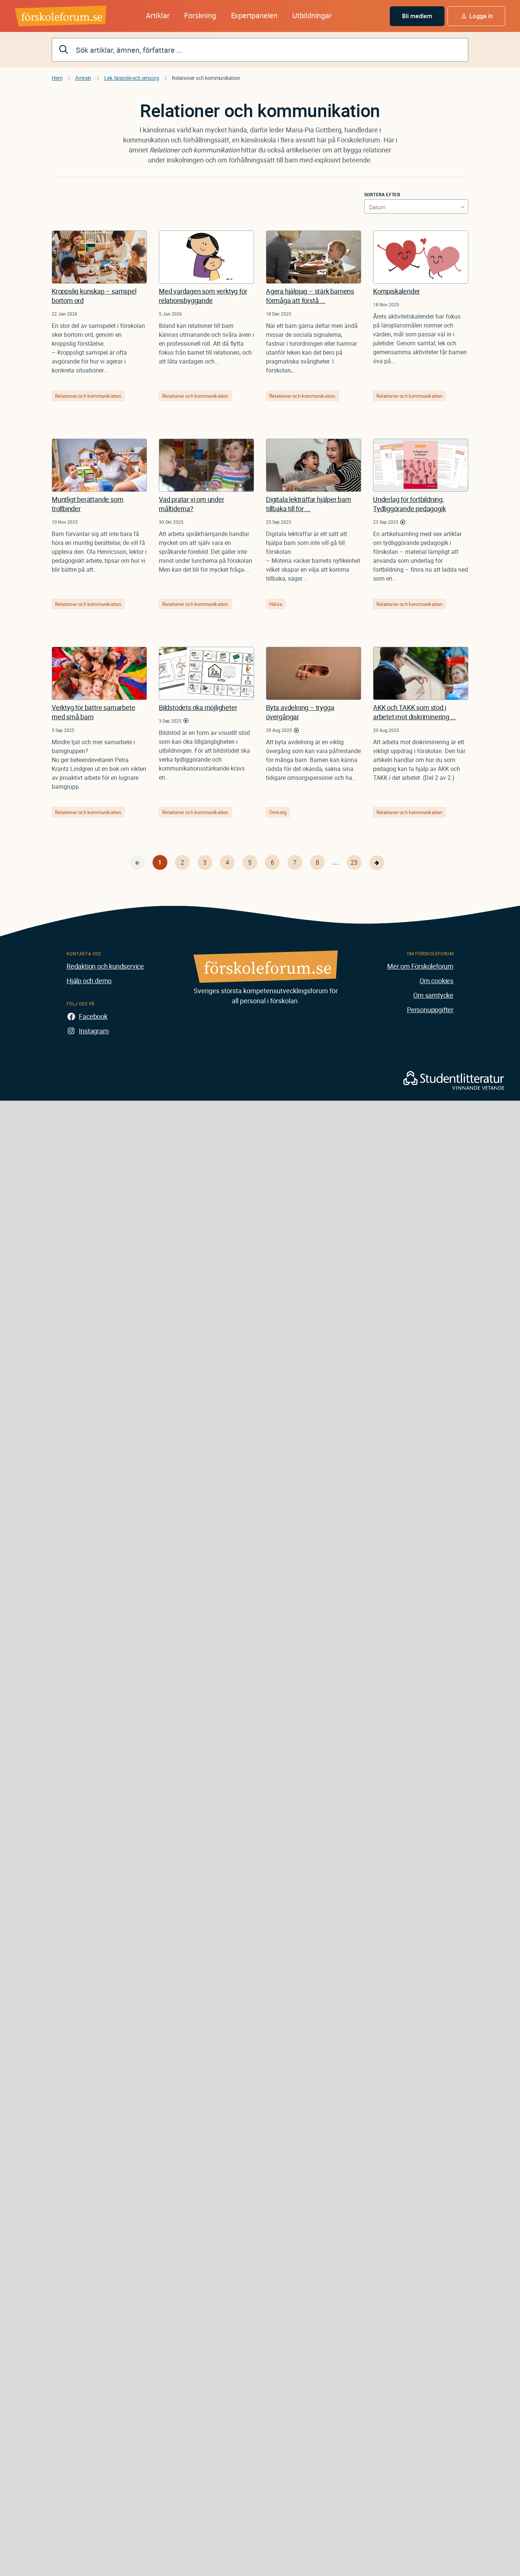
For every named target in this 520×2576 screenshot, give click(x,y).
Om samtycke (433, 995)
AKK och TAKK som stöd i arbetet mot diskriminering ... (414, 712)
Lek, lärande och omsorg (131, 77)
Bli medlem (417, 16)
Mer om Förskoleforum (420, 966)
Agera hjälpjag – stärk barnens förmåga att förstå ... (310, 296)
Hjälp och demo (89, 980)
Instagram (94, 1030)
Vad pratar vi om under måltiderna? (191, 504)
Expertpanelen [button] (254, 15)
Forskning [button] (200, 15)
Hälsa (275, 604)
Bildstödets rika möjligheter (198, 707)
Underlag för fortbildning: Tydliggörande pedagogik (409, 504)
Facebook (93, 1016)
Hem (57, 77)
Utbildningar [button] (312, 15)
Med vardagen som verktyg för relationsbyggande (203, 296)
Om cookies (436, 980)
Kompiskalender (396, 291)
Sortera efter (382, 194)
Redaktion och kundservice (105, 966)
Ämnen (83, 77)
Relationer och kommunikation (88, 396)
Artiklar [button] (157, 15)
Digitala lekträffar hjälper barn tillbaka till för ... (308, 504)
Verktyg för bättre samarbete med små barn (93, 712)
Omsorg (277, 812)
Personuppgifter (430, 1009)
